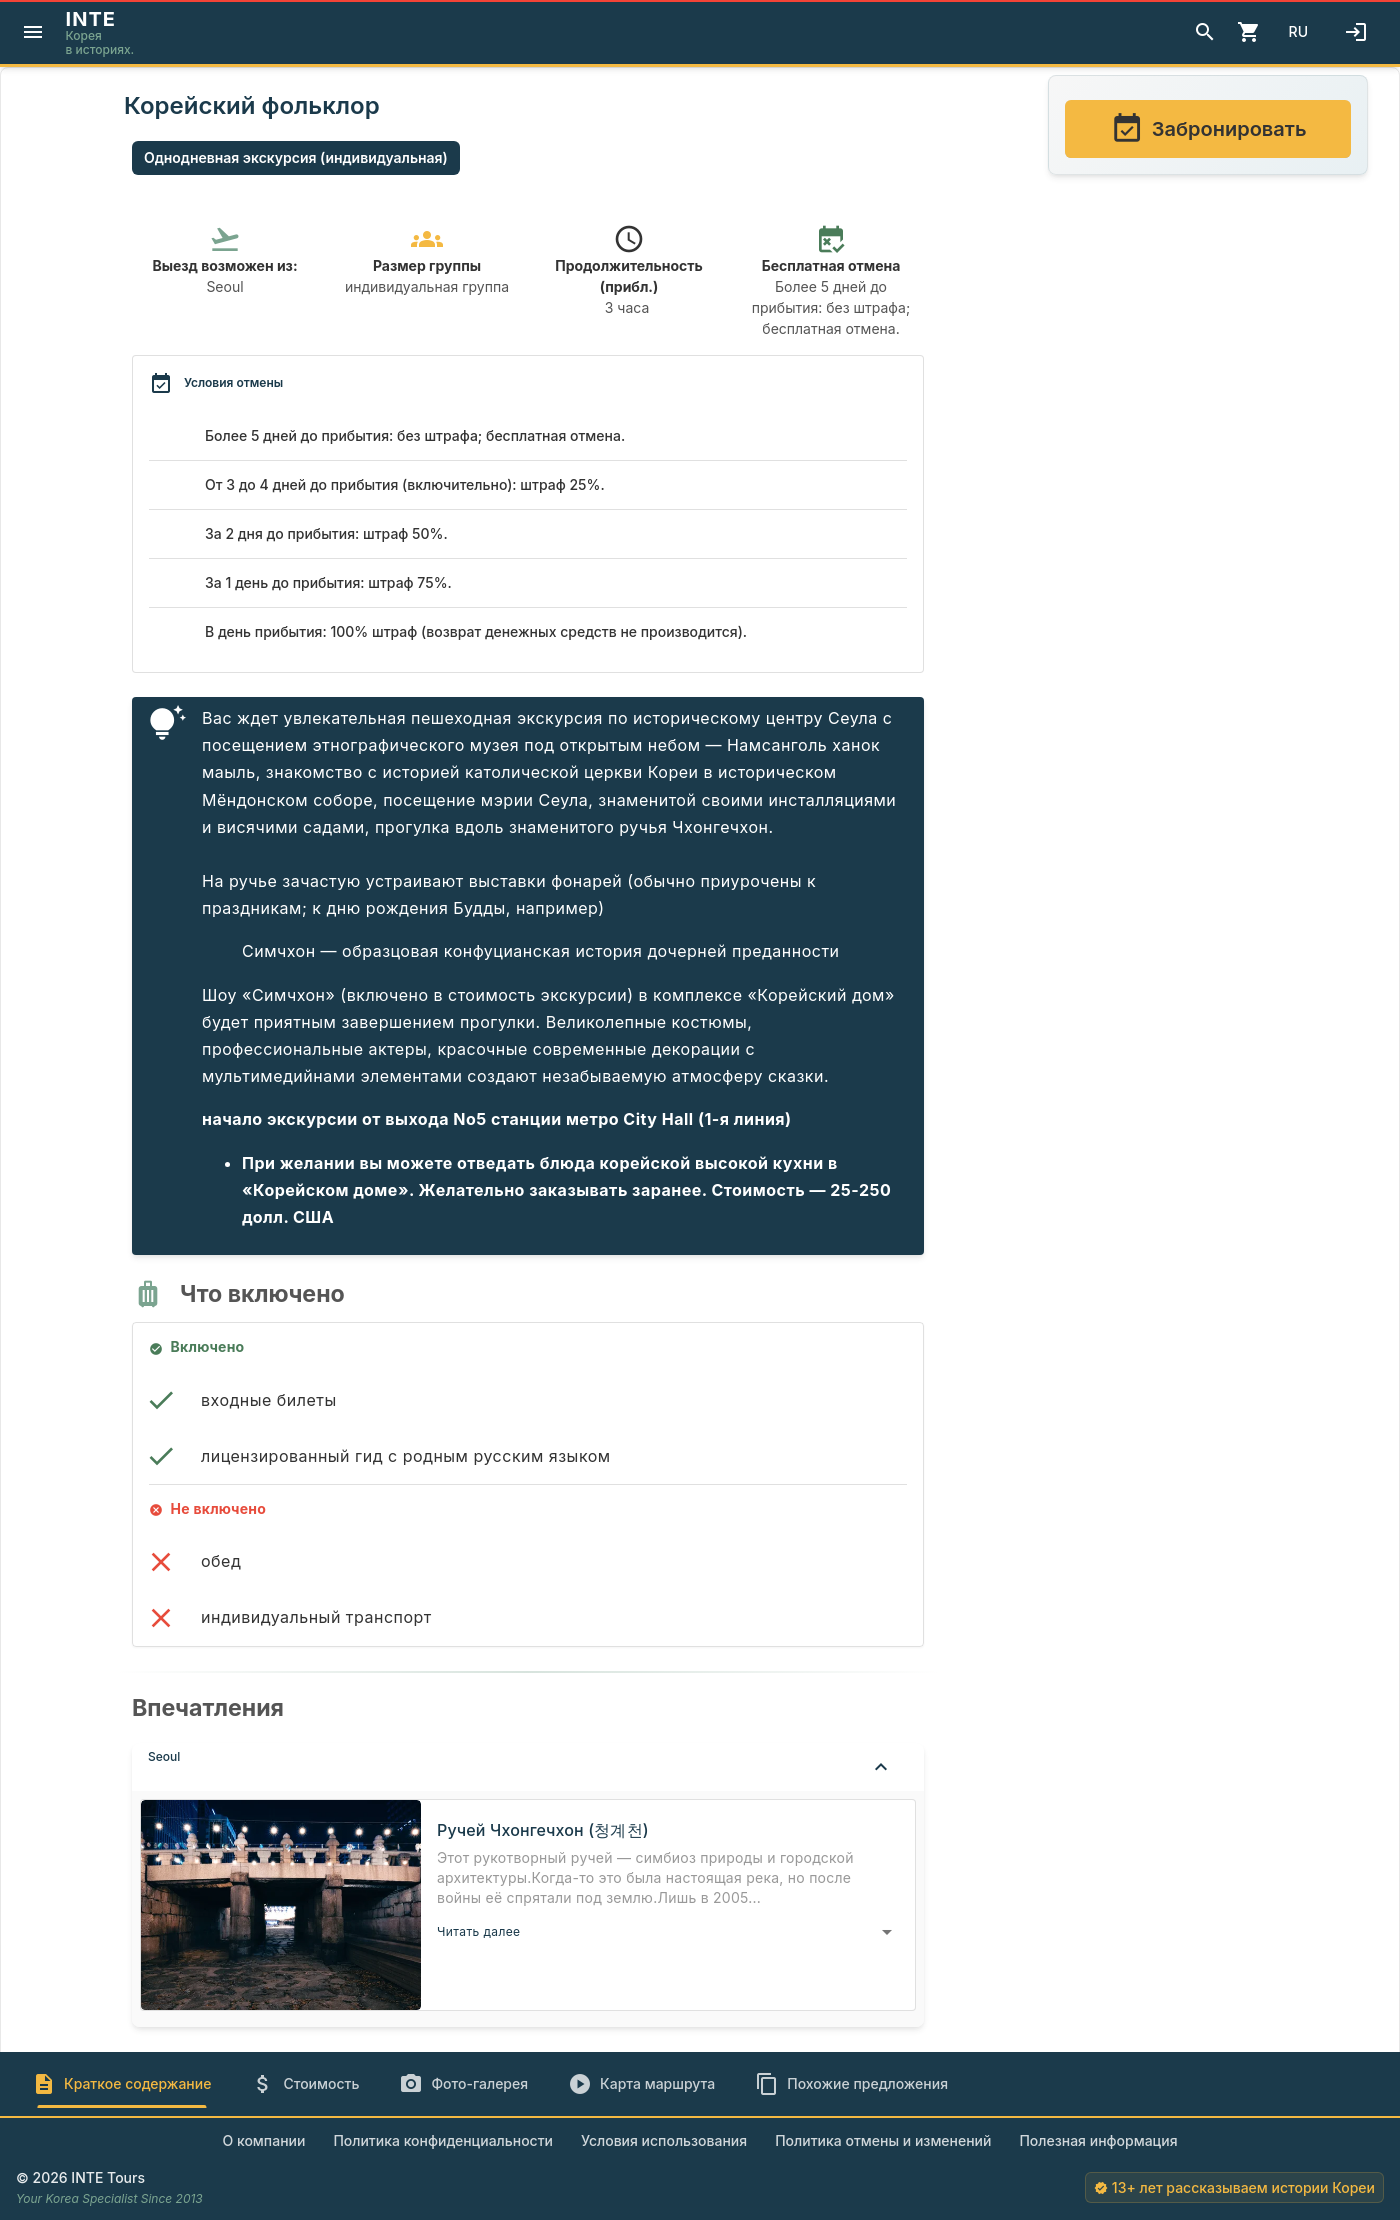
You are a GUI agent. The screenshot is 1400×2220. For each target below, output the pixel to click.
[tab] (121, 2084)
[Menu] (33, 32)
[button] (528, 1767)
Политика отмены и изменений (883, 2140)
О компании (263, 2140)
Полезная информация (1098, 2140)
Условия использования (664, 2140)
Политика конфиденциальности (443, 2140)
